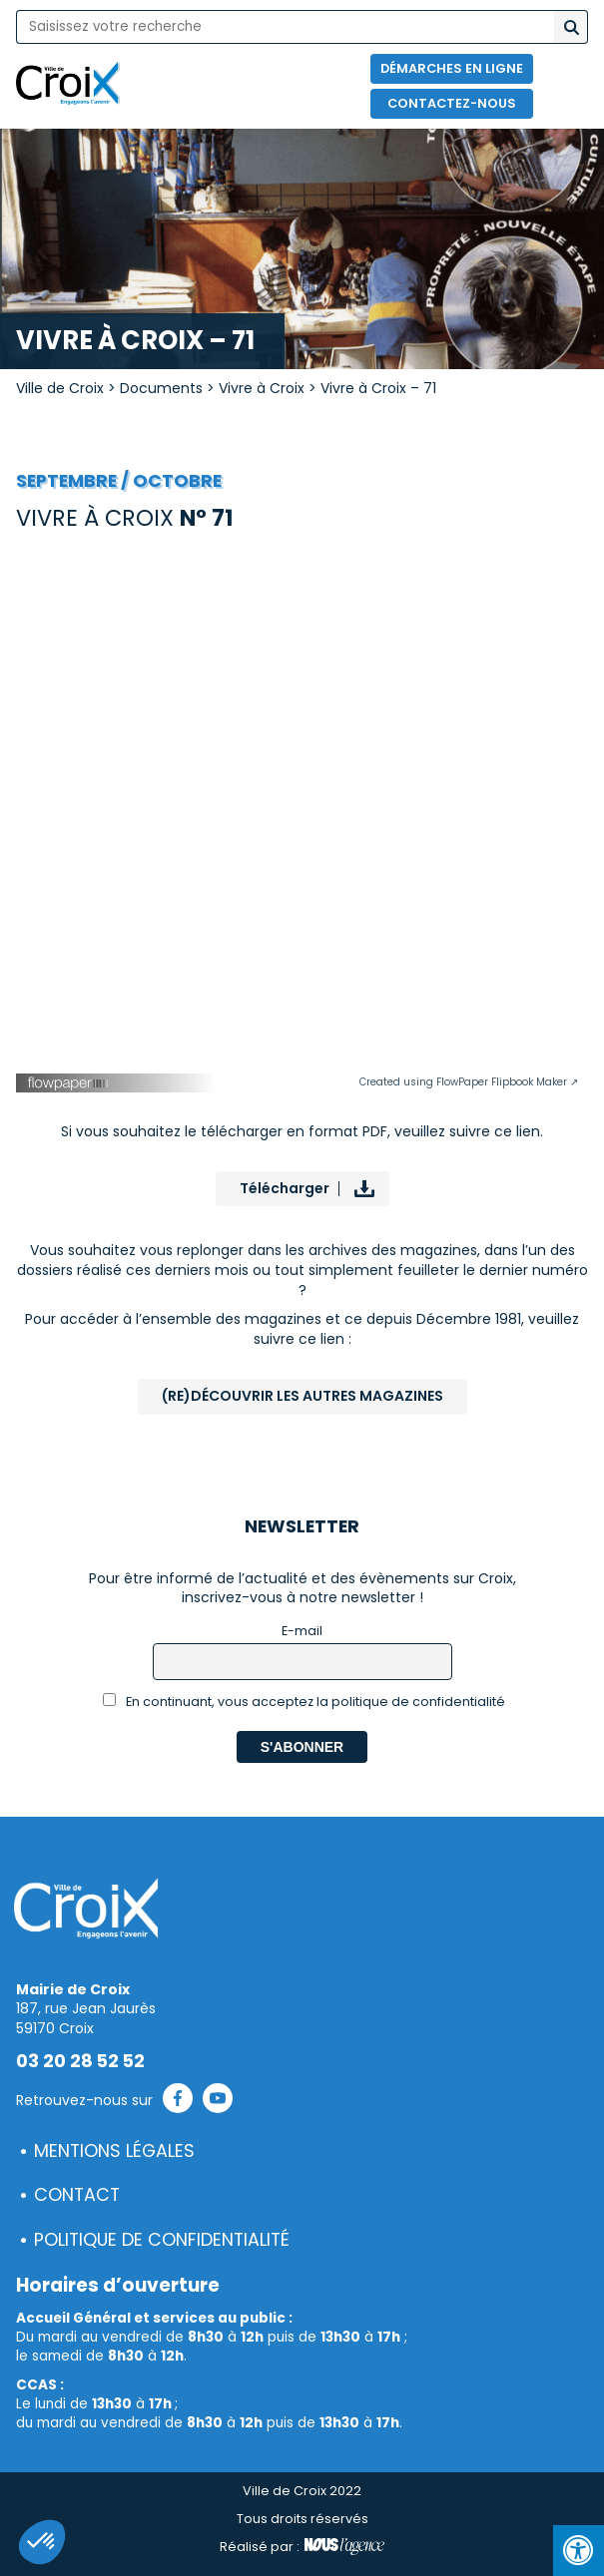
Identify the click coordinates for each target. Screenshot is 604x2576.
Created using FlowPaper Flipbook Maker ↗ (468, 1081)
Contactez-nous (451, 103)
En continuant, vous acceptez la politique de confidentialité (304, 1701)
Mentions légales (114, 2151)
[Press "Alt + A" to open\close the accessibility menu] (578, 2550)
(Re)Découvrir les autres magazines (302, 1396)
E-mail (302, 1630)
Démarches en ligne (451, 68)
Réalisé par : (302, 2547)
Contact (77, 2195)
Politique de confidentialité (162, 2240)
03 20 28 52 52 (80, 2061)
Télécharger (284, 1188)
